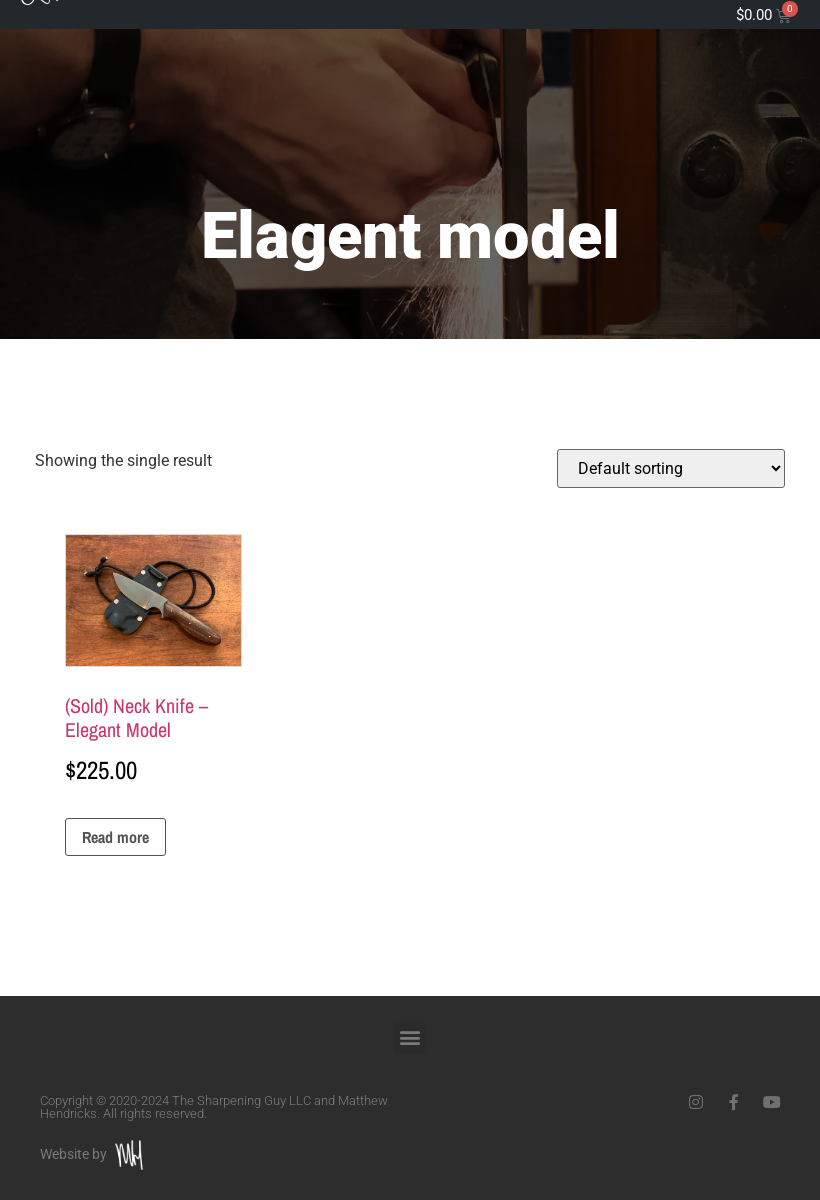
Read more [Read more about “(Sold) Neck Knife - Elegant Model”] (115, 837)
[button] (410, 1037)
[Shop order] (671, 468)
